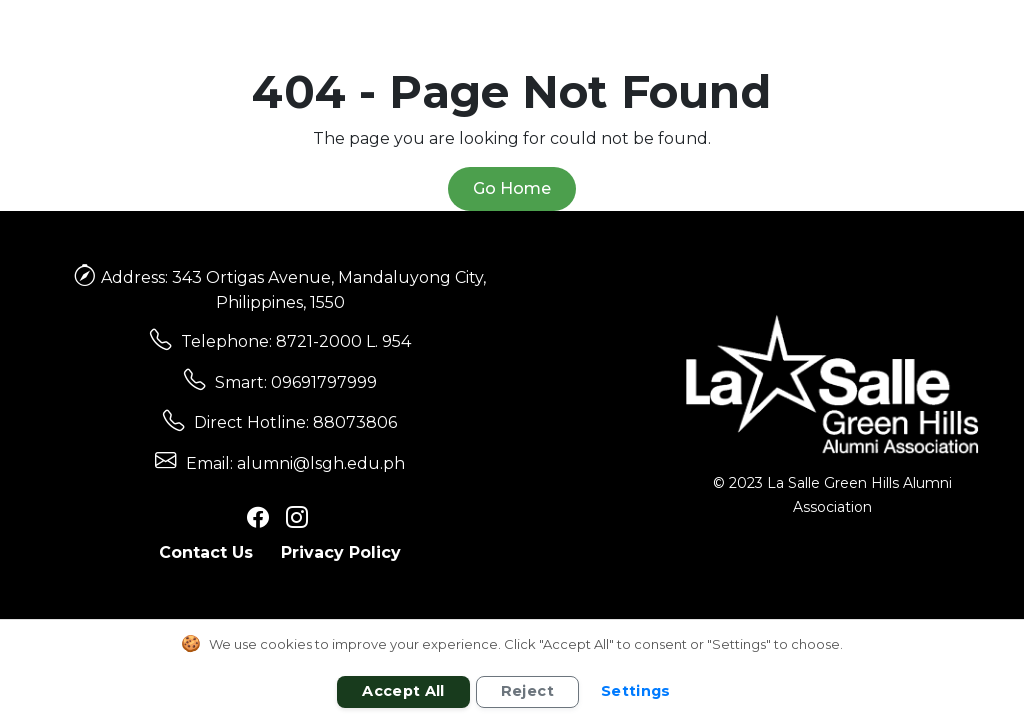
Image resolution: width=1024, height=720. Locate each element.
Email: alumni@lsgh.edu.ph (295, 463)
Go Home (512, 188)
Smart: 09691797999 (296, 382)
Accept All (403, 691)
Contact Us (206, 552)
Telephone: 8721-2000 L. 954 (296, 341)
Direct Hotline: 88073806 (295, 422)
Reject (527, 691)
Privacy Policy (341, 552)
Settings (636, 691)
